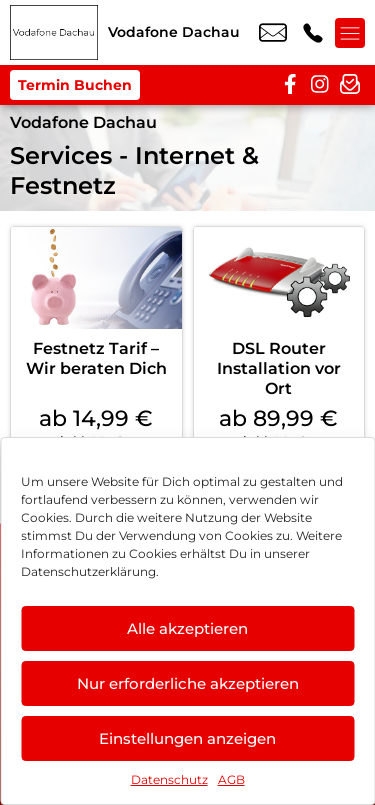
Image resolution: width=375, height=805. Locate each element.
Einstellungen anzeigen (187, 738)
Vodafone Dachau (83, 122)
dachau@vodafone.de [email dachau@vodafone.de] (273, 33)
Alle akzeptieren (187, 628)
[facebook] (290, 85)
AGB (231, 779)
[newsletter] (350, 85)
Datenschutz (169, 779)
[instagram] (320, 85)
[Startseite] (54, 32)
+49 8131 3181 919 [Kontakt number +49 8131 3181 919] (313, 33)
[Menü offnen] (350, 33)
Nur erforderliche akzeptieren (188, 683)
